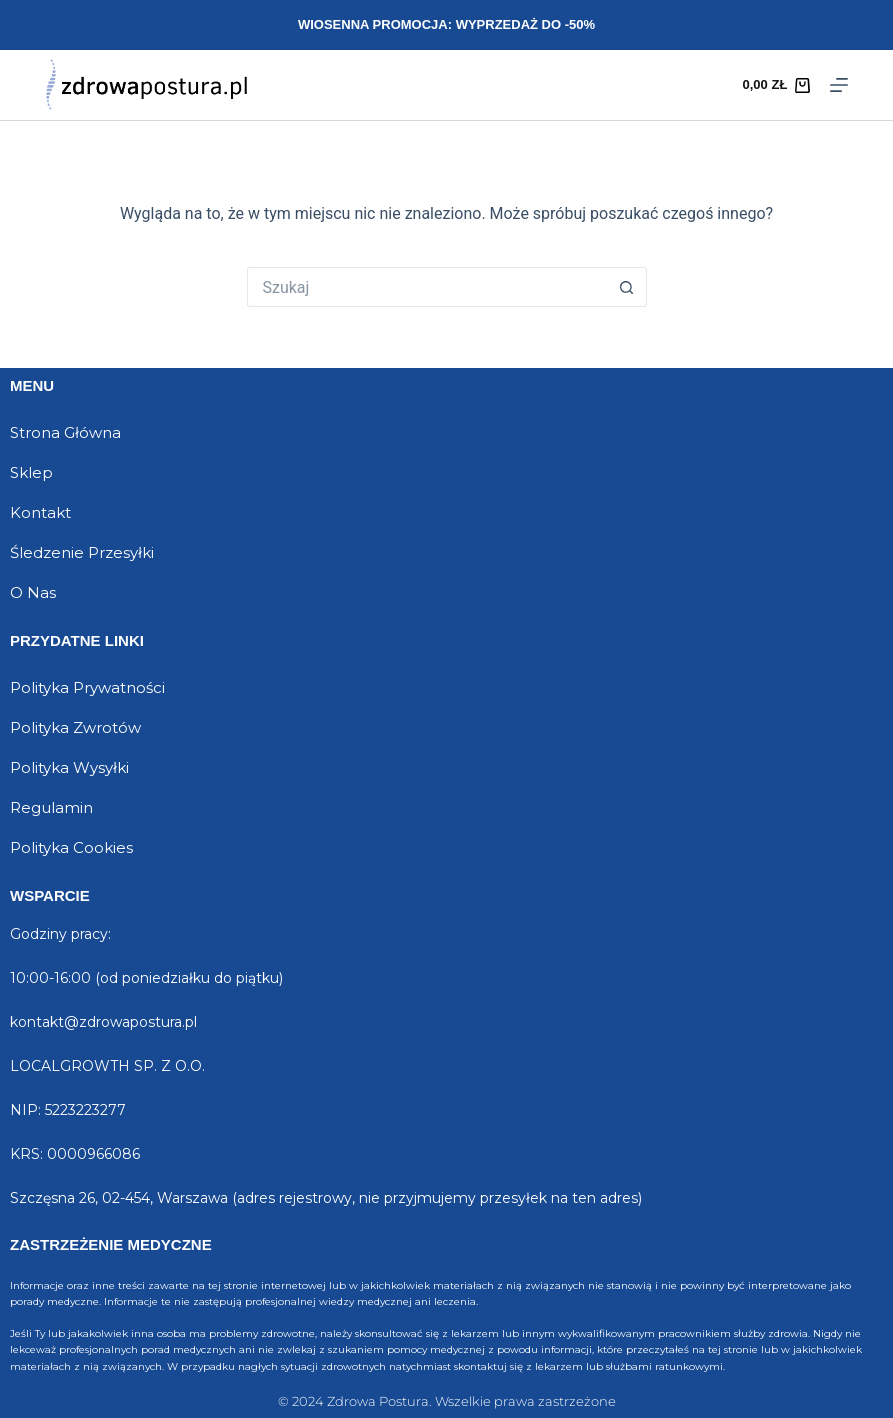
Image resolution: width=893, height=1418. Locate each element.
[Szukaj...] (427, 287)
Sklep (31, 472)
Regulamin (51, 807)
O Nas (33, 592)
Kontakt (40, 512)
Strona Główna (65, 432)
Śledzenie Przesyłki (82, 552)
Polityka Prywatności (87, 687)
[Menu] (839, 85)
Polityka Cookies (71, 847)
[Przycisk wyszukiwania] (627, 287)
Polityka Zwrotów (75, 727)
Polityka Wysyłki (69, 767)
